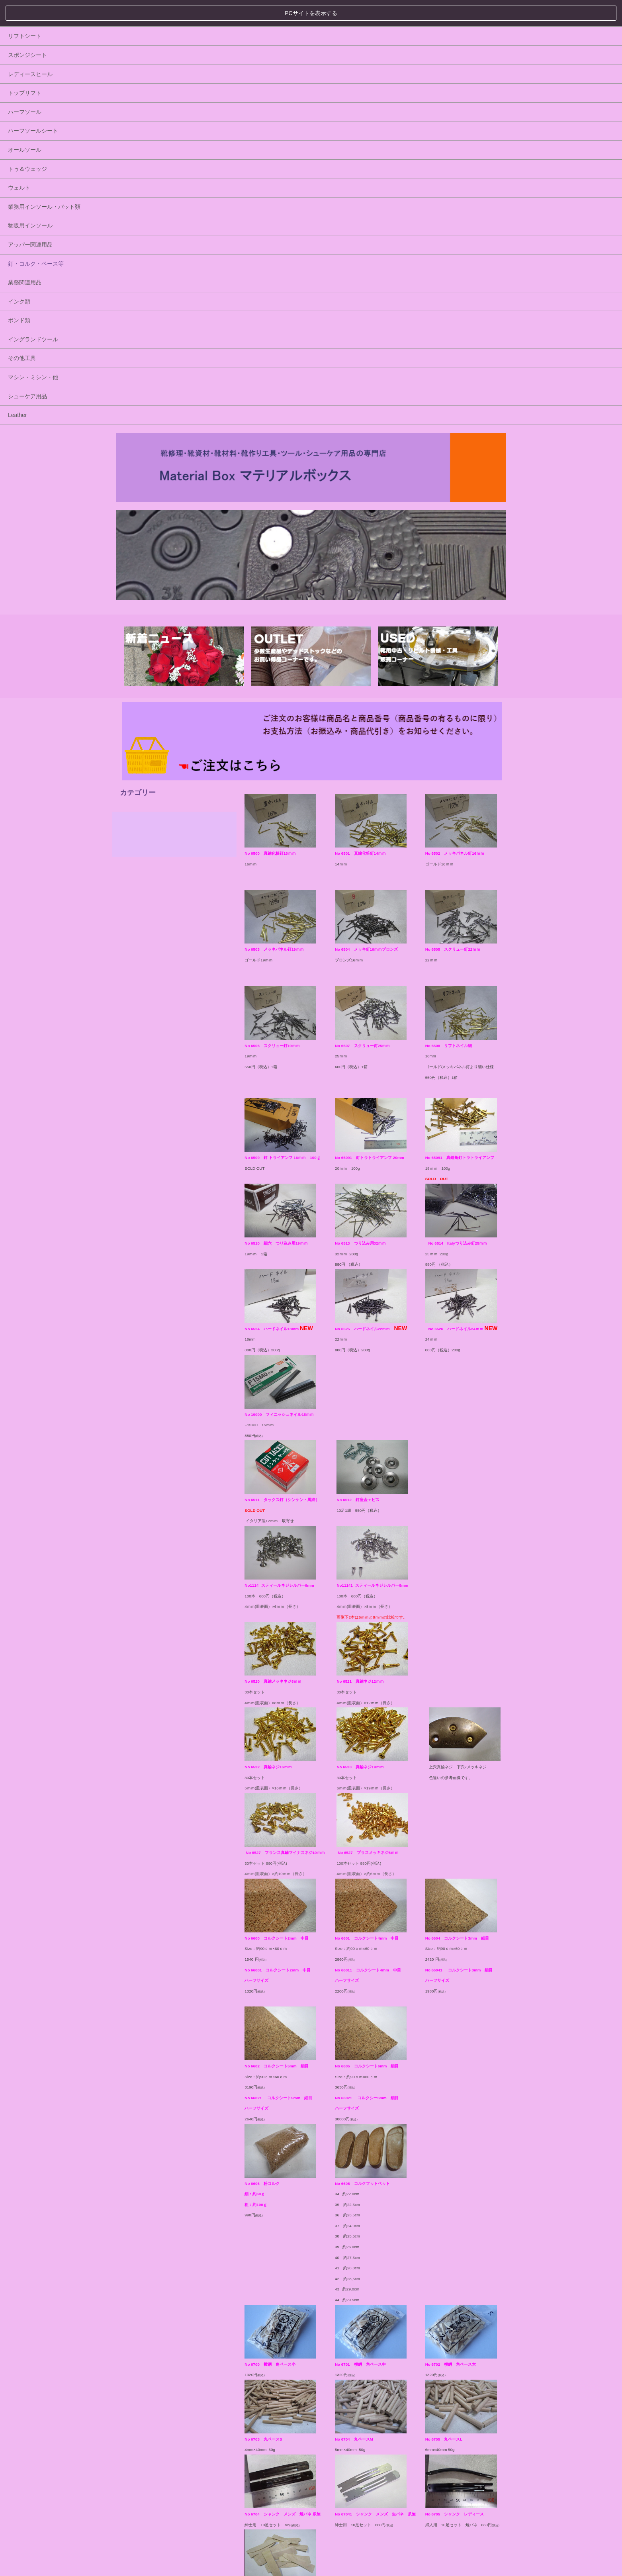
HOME (121, 2533)
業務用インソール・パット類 (168, 575)
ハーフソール (148, 480)
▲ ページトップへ (481, 2535)
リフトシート (148, 404)
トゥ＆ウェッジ (151, 537)
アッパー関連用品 (154, 612)
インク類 (143, 669)
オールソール (148, 518)
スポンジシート (151, 423)
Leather (141, 783)
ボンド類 (143, 688)
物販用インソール (154, 594)
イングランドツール (157, 707)
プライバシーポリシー (152, 2512)
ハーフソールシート (157, 499)
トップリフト (148, 461)
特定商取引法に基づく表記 (229, 2512)
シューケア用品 (151, 764)
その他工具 (146, 726)
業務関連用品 (148, 651)
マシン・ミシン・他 (157, 745)
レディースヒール (154, 442)
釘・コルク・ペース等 (160, 631)
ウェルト (143, 556)
